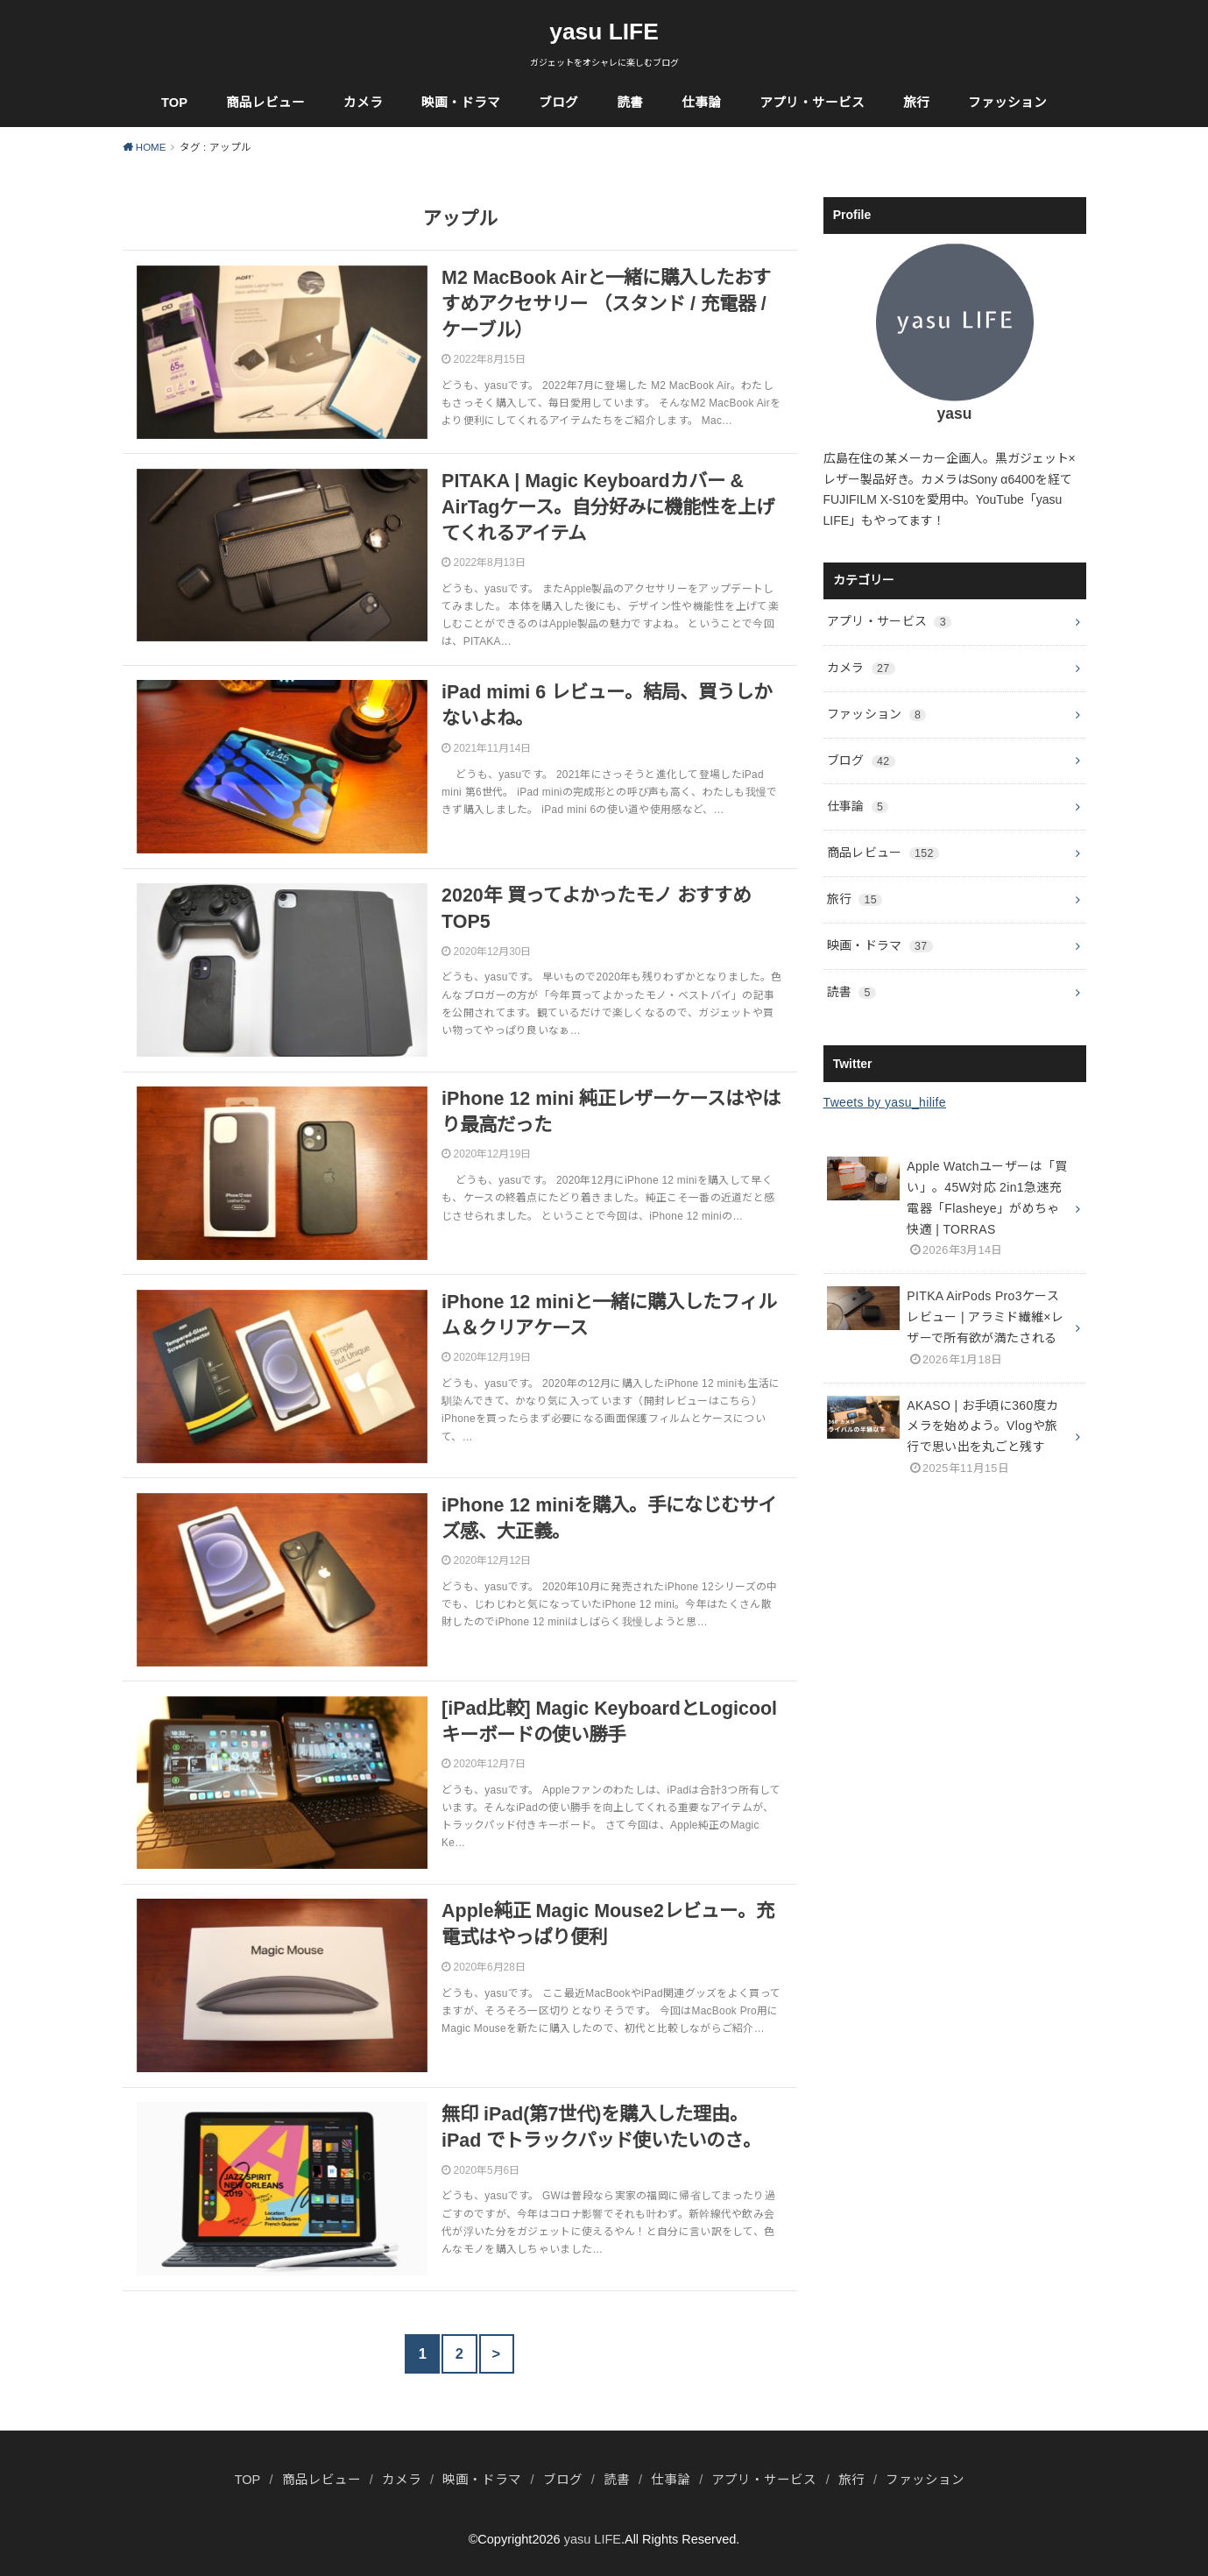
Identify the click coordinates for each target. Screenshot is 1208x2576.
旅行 (916, 103)
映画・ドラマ (460, 103)
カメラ (363, 103)
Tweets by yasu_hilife (884, 1102)
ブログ (558, 103)
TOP (174, 103)
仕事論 (701, 103)
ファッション (1007, 103)
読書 (630, 103)
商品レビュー (265, 103)
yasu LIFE (604, 31)
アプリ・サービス (812, 103)
